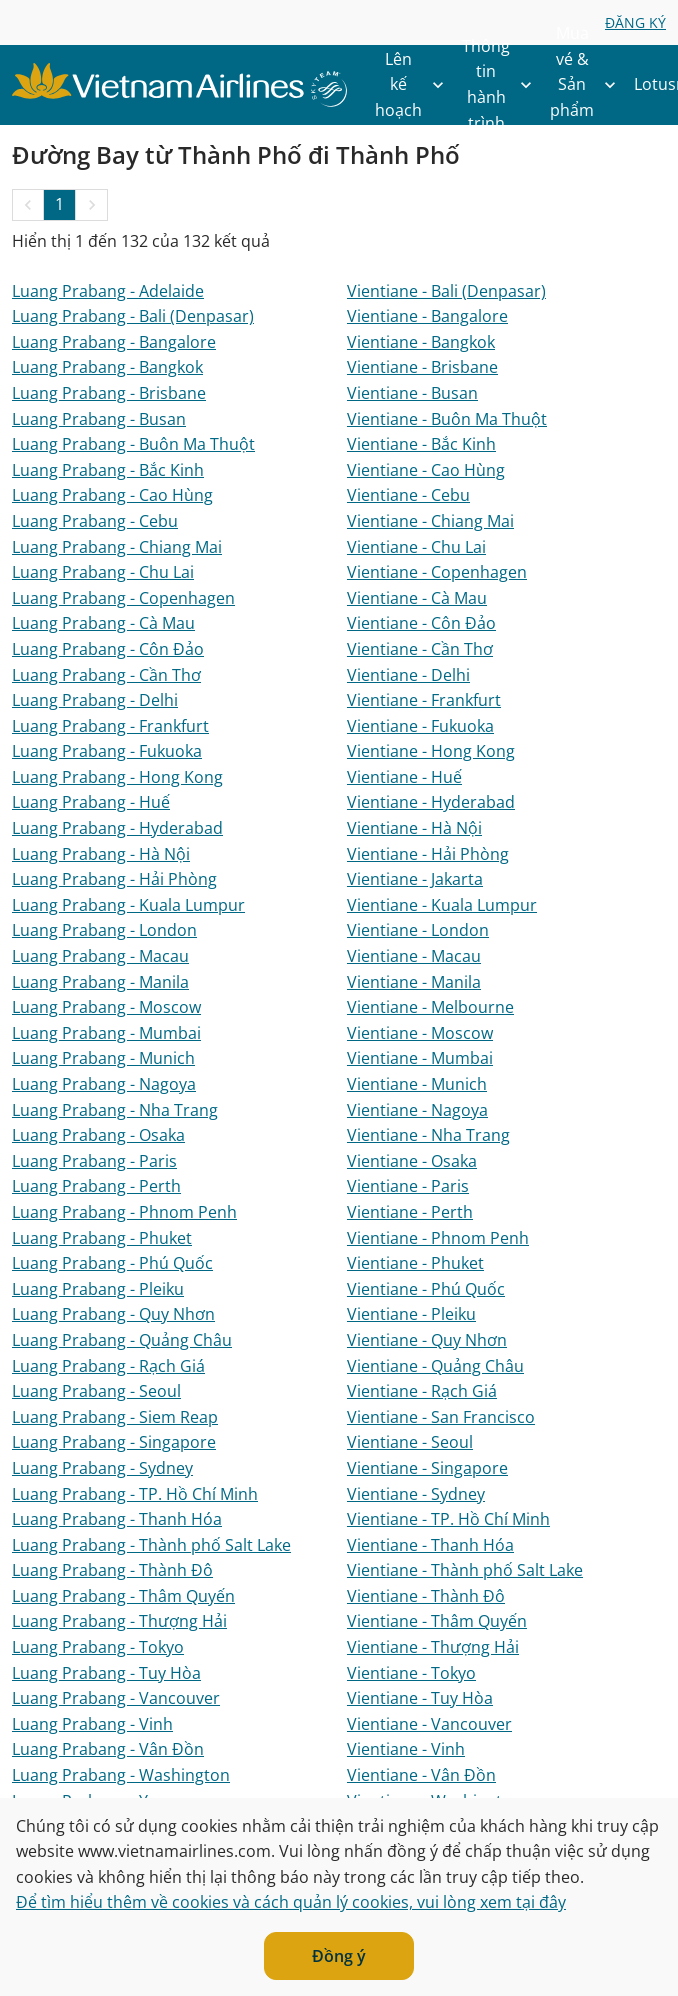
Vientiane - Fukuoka (420, 726)
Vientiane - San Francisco (441, 1417)
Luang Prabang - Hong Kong (117, 777)
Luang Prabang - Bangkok (107, 367)
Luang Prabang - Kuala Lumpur (128, 905)
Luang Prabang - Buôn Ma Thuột (133, 444)
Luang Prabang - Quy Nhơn (113, 1314)
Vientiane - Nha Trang (428, 1135)
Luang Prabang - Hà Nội (101, 854)
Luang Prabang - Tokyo (98, 1647)
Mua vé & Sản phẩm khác (588, 85)
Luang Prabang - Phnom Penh (124, 1212)
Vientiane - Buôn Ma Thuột (447, 419)
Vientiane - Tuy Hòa (420, 1698)
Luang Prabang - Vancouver (116, 1698)
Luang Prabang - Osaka (98, 1135)
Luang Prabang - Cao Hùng (112, 495)
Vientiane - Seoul (410, 1442)
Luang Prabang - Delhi (95, 700)
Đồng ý (339, 1956)
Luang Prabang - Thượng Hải (119, 1621)
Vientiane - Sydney (416, 1494)
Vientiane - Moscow (420, 1033)
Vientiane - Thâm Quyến (437, 1621)
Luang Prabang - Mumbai (106, 1033)
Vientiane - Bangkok (421, 342)
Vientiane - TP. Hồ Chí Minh (448, 1519)
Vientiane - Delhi (408, 675)
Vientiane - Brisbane (422, 367)
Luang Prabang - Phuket (102, 1238)
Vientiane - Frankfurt (424, 700)
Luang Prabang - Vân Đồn (108, 1749)
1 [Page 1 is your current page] (59, 204)
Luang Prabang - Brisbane (109, 393)
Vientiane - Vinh (406, 1749)
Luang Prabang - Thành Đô (112, 1570)
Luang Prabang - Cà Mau (103, 623)
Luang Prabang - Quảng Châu (122, 1340)
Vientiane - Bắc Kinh (421, 444)
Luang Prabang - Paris (94, 1161)
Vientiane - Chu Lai (416, 547)
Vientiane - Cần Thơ (420, 649)
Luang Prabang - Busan (99, 419)
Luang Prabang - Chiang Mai (117, 547)
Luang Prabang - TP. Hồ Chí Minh (135, 1494)
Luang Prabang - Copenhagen (123, 598)
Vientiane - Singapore (427, 1468)
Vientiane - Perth (410, 1212)
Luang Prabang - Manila (100, 982)
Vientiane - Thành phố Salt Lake (465, 1570)
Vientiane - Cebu (408, 495)
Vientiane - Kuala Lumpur (442, 905)
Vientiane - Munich (417, 1084)
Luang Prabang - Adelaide (108, 291)
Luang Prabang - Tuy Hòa (106, 1673)
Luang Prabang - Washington (121, 1775)
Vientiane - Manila (414, 982)
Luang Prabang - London (104, 930)
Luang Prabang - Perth (96, 1186)
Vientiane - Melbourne (430, 1007)
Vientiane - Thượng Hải (433, 1647)
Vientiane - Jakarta (415, 879)
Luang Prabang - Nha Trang (115, 1110)
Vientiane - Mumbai (420, 1058)
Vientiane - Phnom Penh (438, 1238)
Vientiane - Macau (414, 956)
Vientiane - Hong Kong (431, 751)
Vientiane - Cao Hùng (426, 470)
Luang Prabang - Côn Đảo (108, 649)
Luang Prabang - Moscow (106, 1007)
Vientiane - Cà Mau (417, 598)
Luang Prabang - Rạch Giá (108, 1366)
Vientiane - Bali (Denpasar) (446, 291)
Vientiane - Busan (412, 393)
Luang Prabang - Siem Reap (115, 1417)
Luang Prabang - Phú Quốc (112, 1263)
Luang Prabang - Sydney (102, 1468)
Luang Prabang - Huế (91, 802)
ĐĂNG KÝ (635, 22)
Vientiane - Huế (404, 777)
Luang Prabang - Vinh (92, 1724)
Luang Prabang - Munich (103, 1058)
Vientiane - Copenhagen (437, 572)
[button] (28, 205)
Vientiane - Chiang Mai (430, 521)
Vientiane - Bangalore (427, 316)
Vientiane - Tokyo (411, 1673)
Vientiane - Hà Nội (414, 828)
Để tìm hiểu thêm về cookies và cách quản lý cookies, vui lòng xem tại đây (291, 1902)
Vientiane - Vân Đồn (421, 1775)
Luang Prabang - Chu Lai (103, 572)
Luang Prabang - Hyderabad (117, 828)
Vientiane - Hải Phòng (428, 854)
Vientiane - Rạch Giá (422, 1391)
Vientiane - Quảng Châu (435, 1366)
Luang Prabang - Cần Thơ (106, 675)
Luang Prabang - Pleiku (98, 1289)
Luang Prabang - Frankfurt (110, 726)
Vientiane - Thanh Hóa (430, 1545)
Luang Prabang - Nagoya (104, 1084)
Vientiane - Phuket (415, 1263)
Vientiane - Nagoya (417, 1110)
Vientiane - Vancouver (429, 1724)
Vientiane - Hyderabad (431, 802)
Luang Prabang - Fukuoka (107, 751)
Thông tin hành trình (502, 85)
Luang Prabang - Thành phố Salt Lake (151, 1545)
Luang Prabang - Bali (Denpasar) (133, 316)
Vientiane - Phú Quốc (426, 1289)
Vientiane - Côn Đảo (421, 623)
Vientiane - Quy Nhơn (427, 1340)
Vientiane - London (418, 930)
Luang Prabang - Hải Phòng (114, 879)
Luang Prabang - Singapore (114, 1442)
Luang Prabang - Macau (100, 956)
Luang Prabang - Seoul (96, 1391)
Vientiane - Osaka (412, 1161)
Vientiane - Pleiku (411, 1314)
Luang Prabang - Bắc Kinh (108, 470)
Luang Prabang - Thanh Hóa (117, 1519)
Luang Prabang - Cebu (95, 521)
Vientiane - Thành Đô (426, 1596)
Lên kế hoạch (414, 85)
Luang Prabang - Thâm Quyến (123, 1596)
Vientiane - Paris (408, 1186)
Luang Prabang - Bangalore (114, 342)
